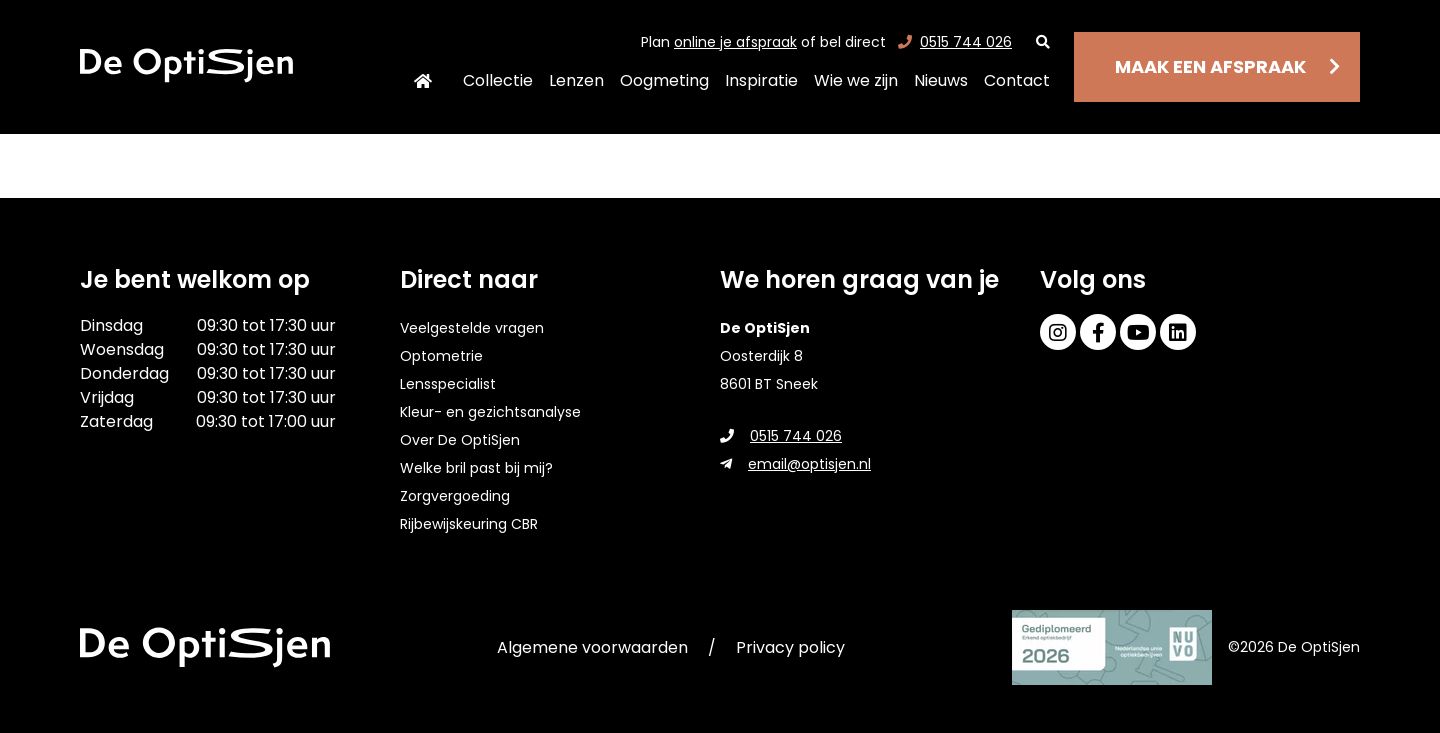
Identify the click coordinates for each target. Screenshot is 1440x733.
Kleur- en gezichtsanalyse (490, 412)
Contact (1017, 80)
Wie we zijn (856, 80)
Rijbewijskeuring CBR (469, 524)
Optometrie (441, 356)
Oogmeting (664, 80)
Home (423, 80)
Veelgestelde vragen (472, 328)
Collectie (498, 80)
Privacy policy (790, 647)
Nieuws (941, 80)
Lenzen (576, 80)
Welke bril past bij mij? (476, 468)
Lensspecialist (448, 384)
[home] (186, 65)
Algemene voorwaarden (592, 647)
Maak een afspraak (1210, 66)
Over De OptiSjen (460, 440)
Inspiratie (761, 80)
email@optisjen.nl (795, 464)
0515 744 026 (955, 42)
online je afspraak (735, 42)
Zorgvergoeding (455, 496)
